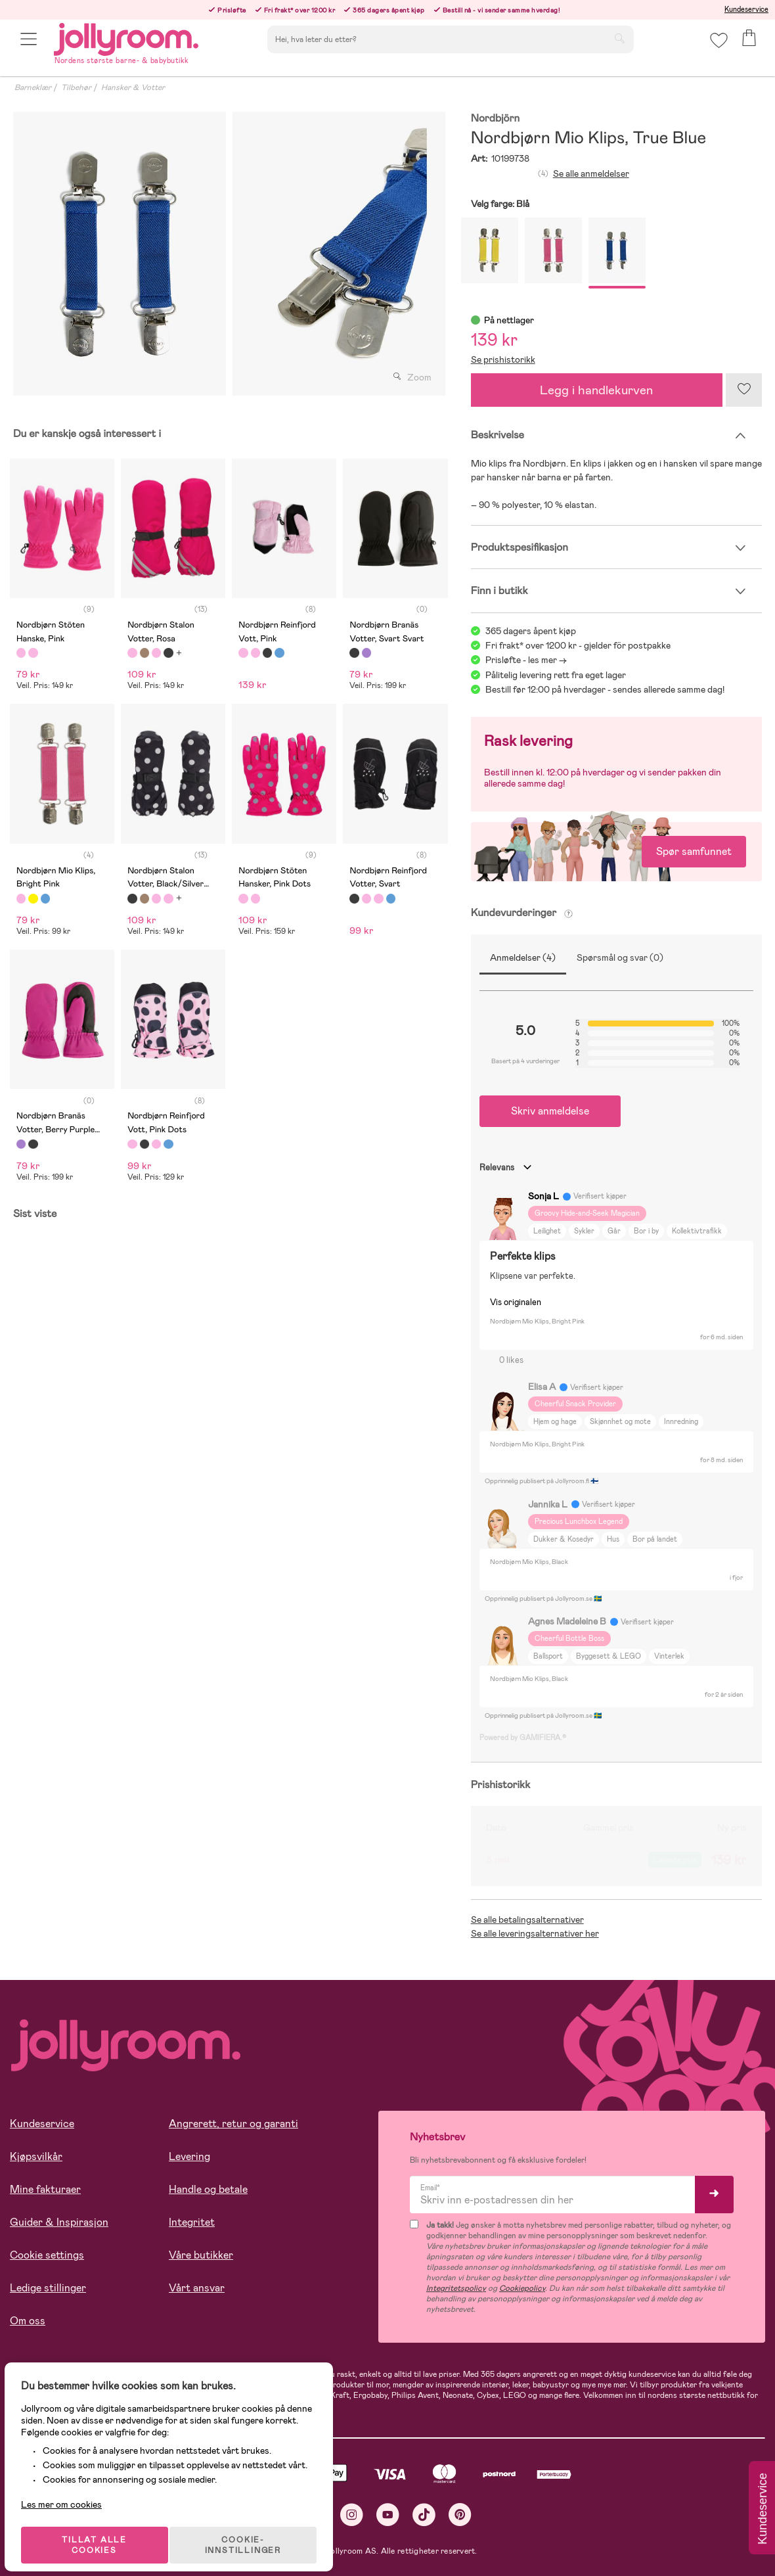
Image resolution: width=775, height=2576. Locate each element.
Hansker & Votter (133, 87)
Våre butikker (201, 2255)
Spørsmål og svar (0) (620, 957)
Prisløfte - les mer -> (526, 660)
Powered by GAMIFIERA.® (522, 1737)
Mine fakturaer (45, 2189)
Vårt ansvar (197, 2288)
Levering (189, 2156)
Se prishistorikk (503, 359)
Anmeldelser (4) (523, 957)
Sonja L (543, 1196)
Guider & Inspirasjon (59, 2222)
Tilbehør (76, 87)
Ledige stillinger (48, 2288)
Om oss (27, 2321)
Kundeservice (746, 9)
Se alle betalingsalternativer (527, 1919)
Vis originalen (515, 1302)
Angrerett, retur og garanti (233, 2123)
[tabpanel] (119, 254)
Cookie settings (47, 2255)
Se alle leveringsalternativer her (535, 1933)
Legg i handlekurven (596, 390)
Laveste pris (675, 1859)
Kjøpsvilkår (36, 2156)
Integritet (192, 2222)
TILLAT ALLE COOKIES (102, 2531)
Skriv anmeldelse (550, 1111)
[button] (30, 47)
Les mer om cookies (70, 2490)
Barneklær (32, 87)
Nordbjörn (495, 119)
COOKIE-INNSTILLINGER (253, 2531)
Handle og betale (208, 2189)
